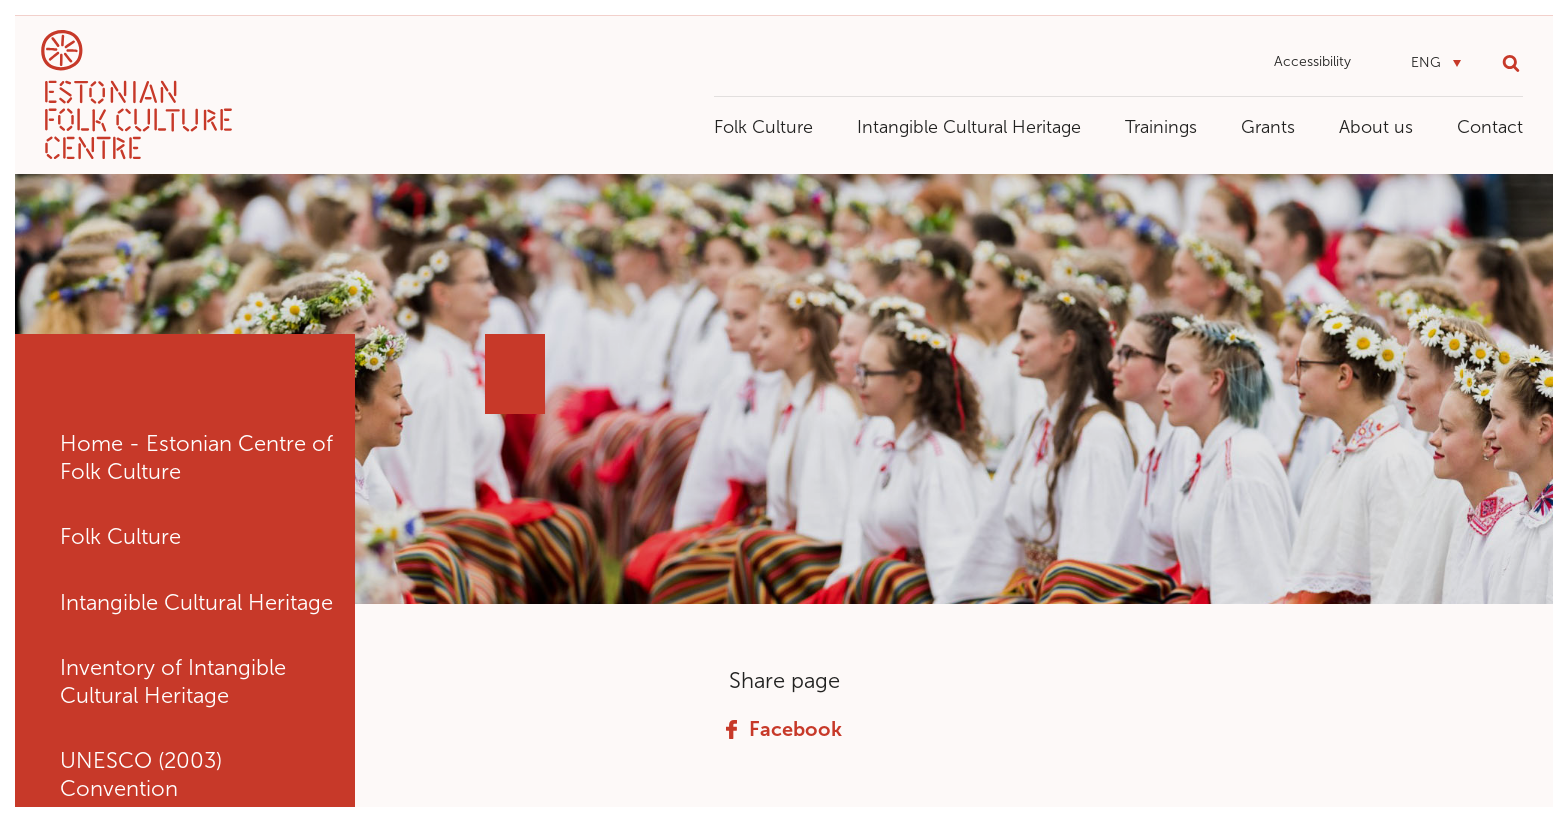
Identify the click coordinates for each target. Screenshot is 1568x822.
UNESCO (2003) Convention (141, 774)
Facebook (783, 729)
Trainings (1161, 127)
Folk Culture (763, 127)
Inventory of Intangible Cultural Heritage (173, 681)
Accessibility (1312, 61)
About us (1376, 127)
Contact (1490, 127)
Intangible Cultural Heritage (969, 127)
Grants (1268, 127)
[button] (1436, 63)
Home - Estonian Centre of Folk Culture (196, 457)
